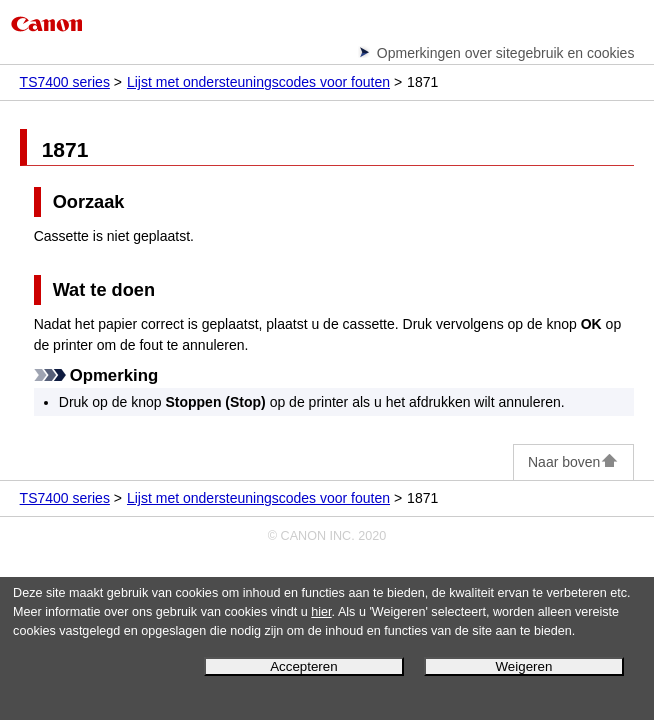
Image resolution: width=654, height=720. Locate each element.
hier (321, 612)
